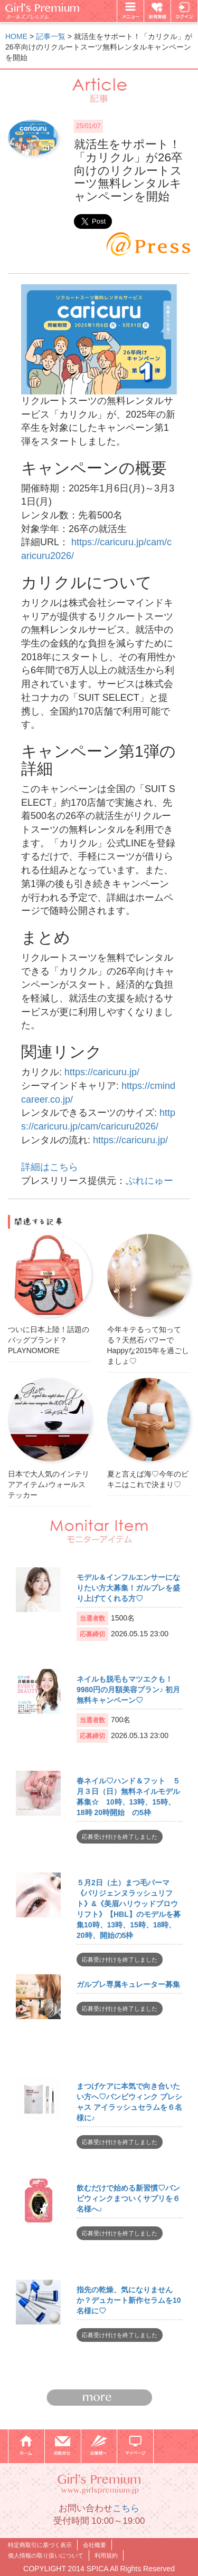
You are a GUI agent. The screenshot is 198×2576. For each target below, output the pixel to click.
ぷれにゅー (149, 1180)
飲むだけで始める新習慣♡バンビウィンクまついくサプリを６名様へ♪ (128, 2198)
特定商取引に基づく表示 (40, 2545)
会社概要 (94, 2545)
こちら (125, 2508)
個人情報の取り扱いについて (45, 2555)
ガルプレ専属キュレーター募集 (128, 1984)
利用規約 (106, 2555)
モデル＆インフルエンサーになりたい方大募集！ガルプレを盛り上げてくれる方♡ (128, 1588)
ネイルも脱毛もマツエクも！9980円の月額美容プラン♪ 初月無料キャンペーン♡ (128, 1689)
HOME (16, 36)
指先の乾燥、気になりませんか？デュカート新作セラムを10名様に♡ (129, 2300)
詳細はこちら (49, 1167)
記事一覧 (50, 36)
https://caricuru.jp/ (101, 1072)
